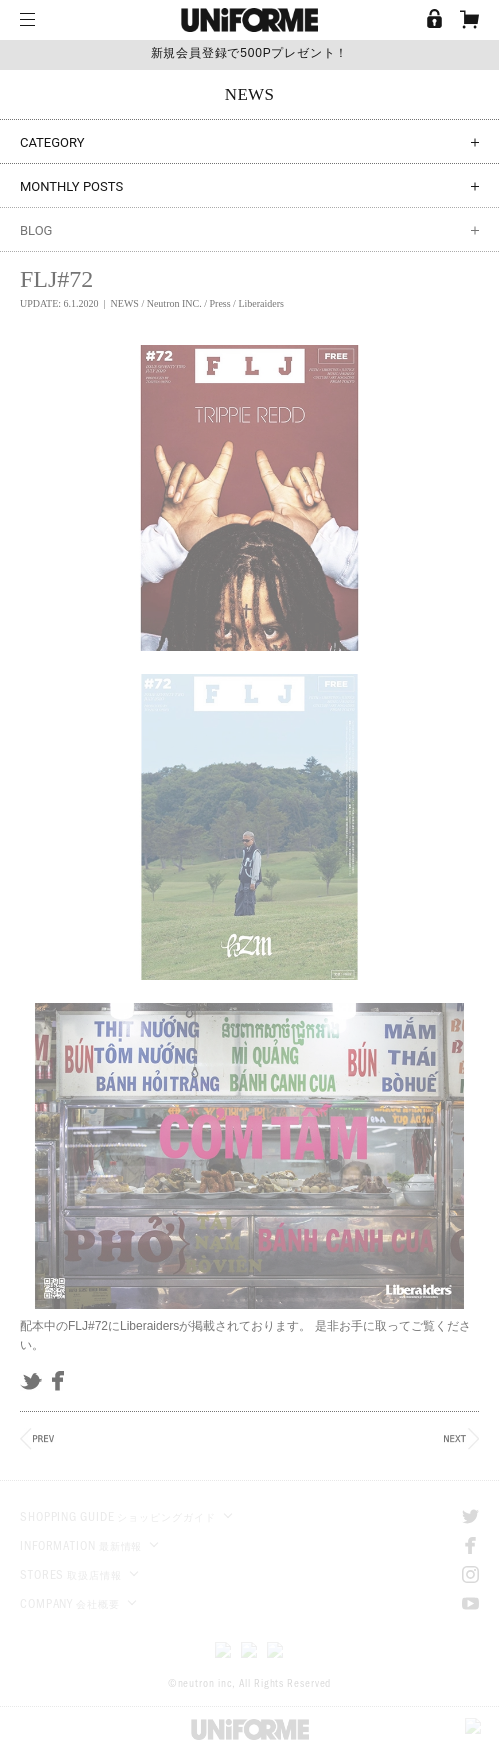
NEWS (125, 303)
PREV (38, 1439)
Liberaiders (261, 303)
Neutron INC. (174, 303)
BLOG (249, 230)
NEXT (461, 1439)
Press (219, 303)
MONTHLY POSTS (249, 186)
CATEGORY (249, 142)
